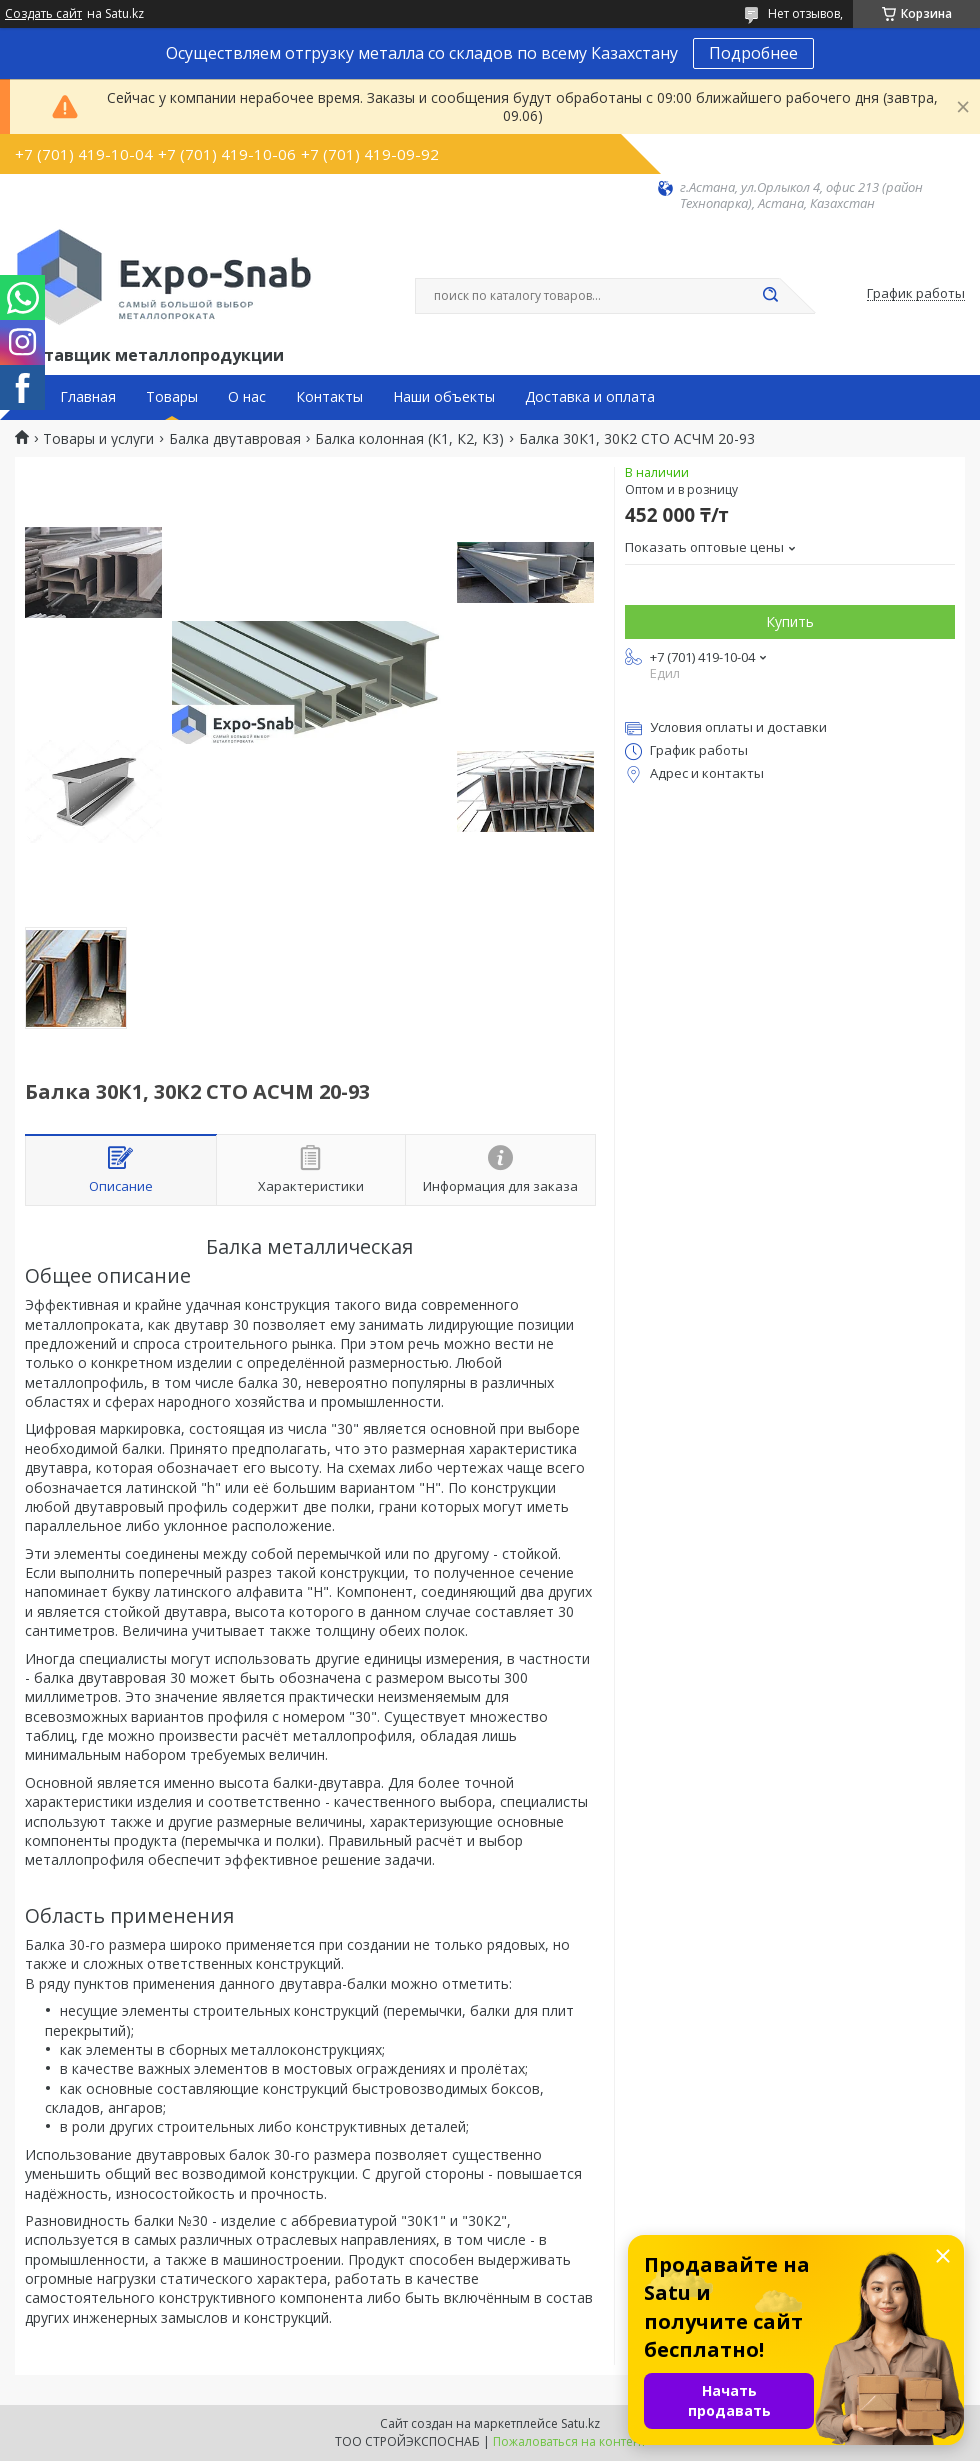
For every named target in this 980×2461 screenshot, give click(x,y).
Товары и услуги (98, 439)
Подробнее (753, 53)
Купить (790, 621)
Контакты (329, 397)
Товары (172, 397)
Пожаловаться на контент (569, 2441)
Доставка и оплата (590, 397)
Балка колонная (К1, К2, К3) (409, 439)
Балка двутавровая (235, 439)
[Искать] (770, 296)
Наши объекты (444, 397)
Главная (88, 397)
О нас (247, 397)
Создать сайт (43, 14)
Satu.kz (580, 2423)
